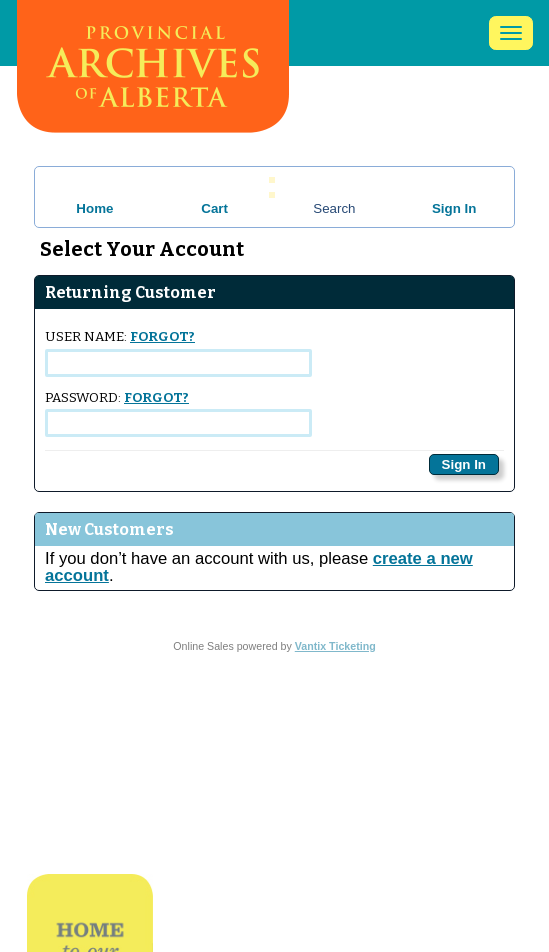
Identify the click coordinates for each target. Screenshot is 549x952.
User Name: (178, 352)
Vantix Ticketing (335, 646)
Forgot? (162, 337)
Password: (178, 413)
